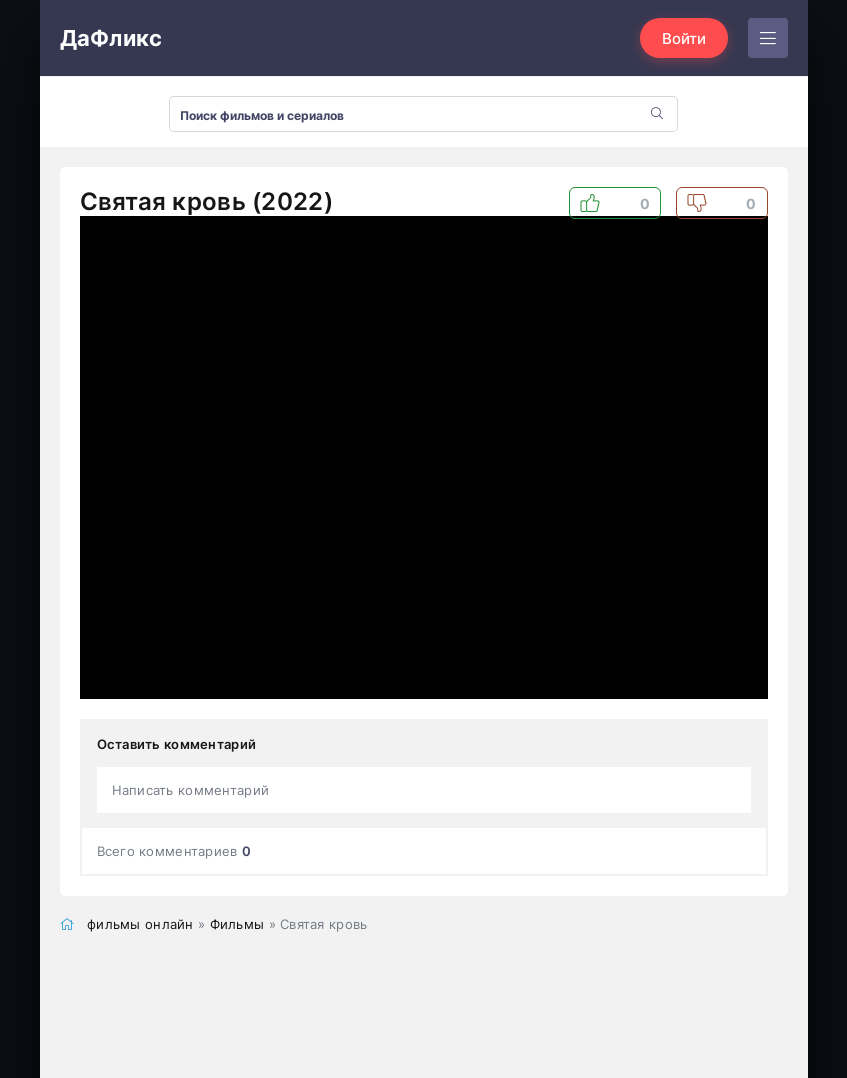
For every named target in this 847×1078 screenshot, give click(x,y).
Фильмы (237, 924)
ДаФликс (111, 38)
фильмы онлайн (140, 924)
